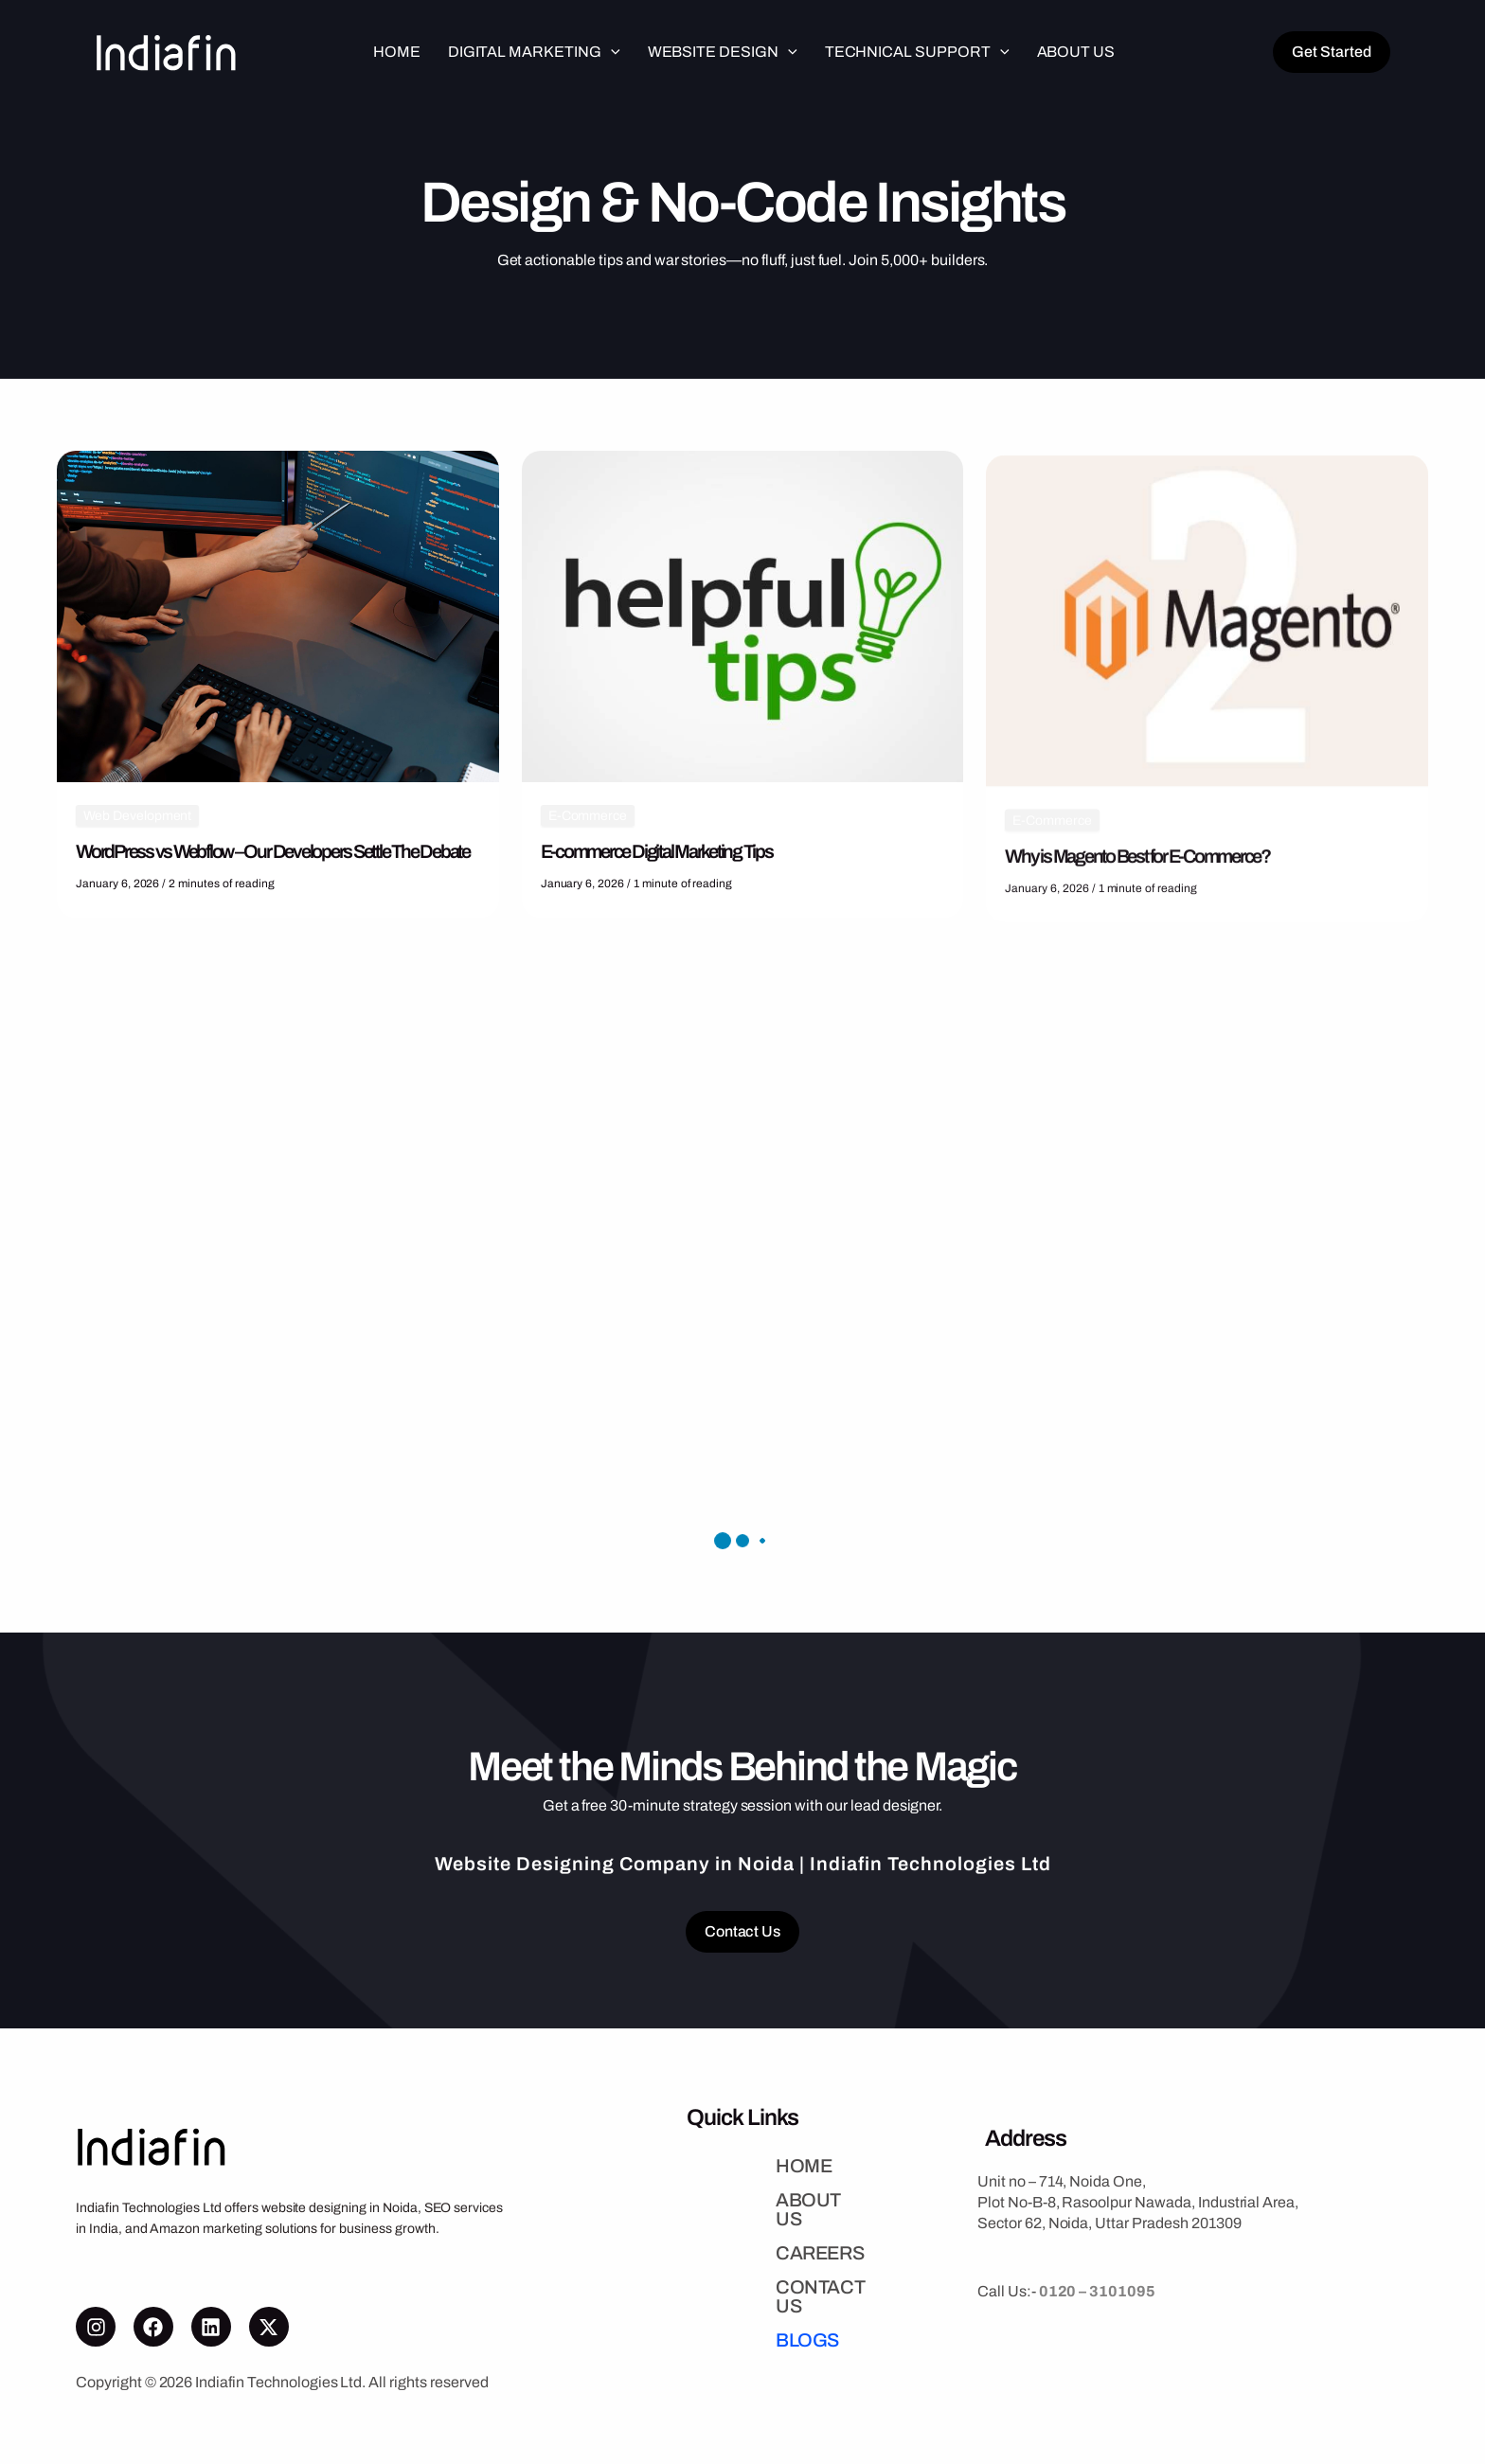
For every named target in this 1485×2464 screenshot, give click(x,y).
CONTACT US (743, 2284)
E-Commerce (588, 832)
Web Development (137, 820)
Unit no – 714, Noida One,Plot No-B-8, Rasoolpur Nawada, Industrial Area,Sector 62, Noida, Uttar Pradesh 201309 (1137, 2199)
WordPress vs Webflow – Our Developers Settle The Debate (273, 856)
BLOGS (715, 2318)
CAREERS (728, 2250)
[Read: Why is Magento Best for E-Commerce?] (1207, 707)
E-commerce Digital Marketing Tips (657, 867)
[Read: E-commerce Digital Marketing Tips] (743, 631)
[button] (610, 52)
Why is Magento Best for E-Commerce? (1137, 943)
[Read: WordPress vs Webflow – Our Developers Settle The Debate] (278, 620)
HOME (712, 2181)
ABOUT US (731, 2215)
